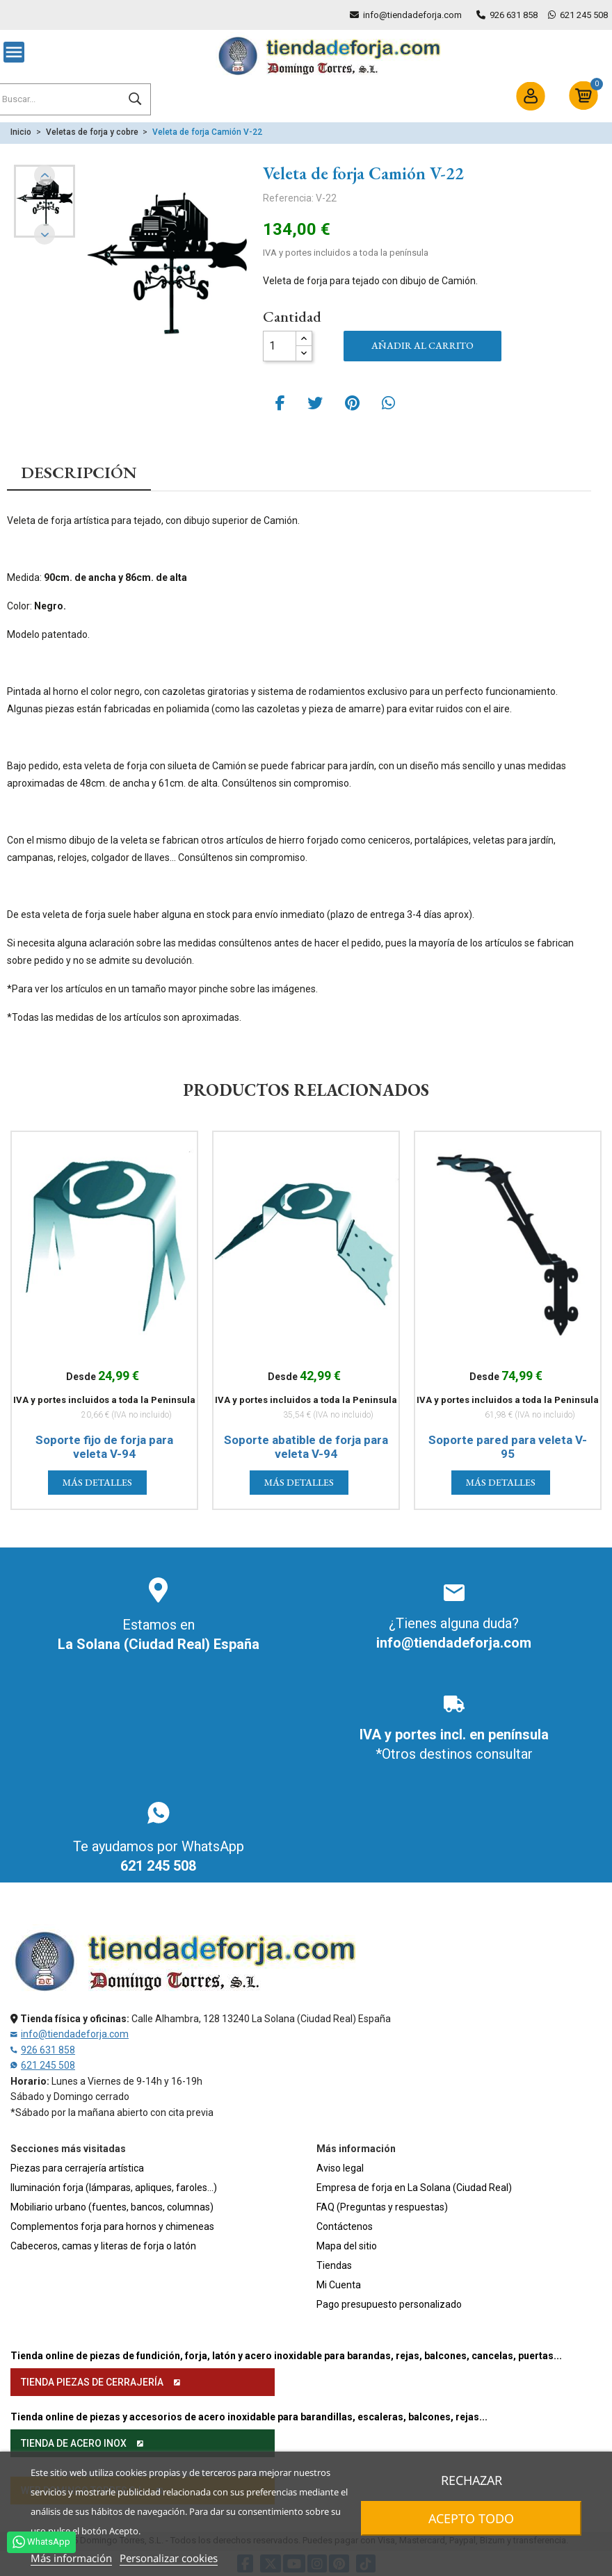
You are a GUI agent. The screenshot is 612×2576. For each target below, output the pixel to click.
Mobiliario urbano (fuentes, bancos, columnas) (112, 2207)
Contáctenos (344, 2226)
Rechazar (471, 2480)
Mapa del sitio (346, 2245)
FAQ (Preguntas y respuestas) (382, 2207)
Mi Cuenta (338, 2284)
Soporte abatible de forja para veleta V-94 (306, 1447)
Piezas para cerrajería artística (77, 2168)
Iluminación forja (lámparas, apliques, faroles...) (113, 2187)
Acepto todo (471, 2518)
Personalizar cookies (169, 2558)
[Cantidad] (279, 346)
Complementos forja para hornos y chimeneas (112, 2226)
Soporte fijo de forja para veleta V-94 (104, 1447)
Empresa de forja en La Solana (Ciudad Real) (414, 2187)
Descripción (79, 472)
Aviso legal (340, 2168)
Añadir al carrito (422, 345)
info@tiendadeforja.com (412, 15)
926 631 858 (514, 15)
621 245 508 (584, 15)
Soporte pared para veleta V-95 (507, 1447)
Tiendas (334, 2265)
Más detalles (97, 1482)
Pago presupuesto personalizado (389, 2304)
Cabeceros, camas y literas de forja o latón (103, 2245)
